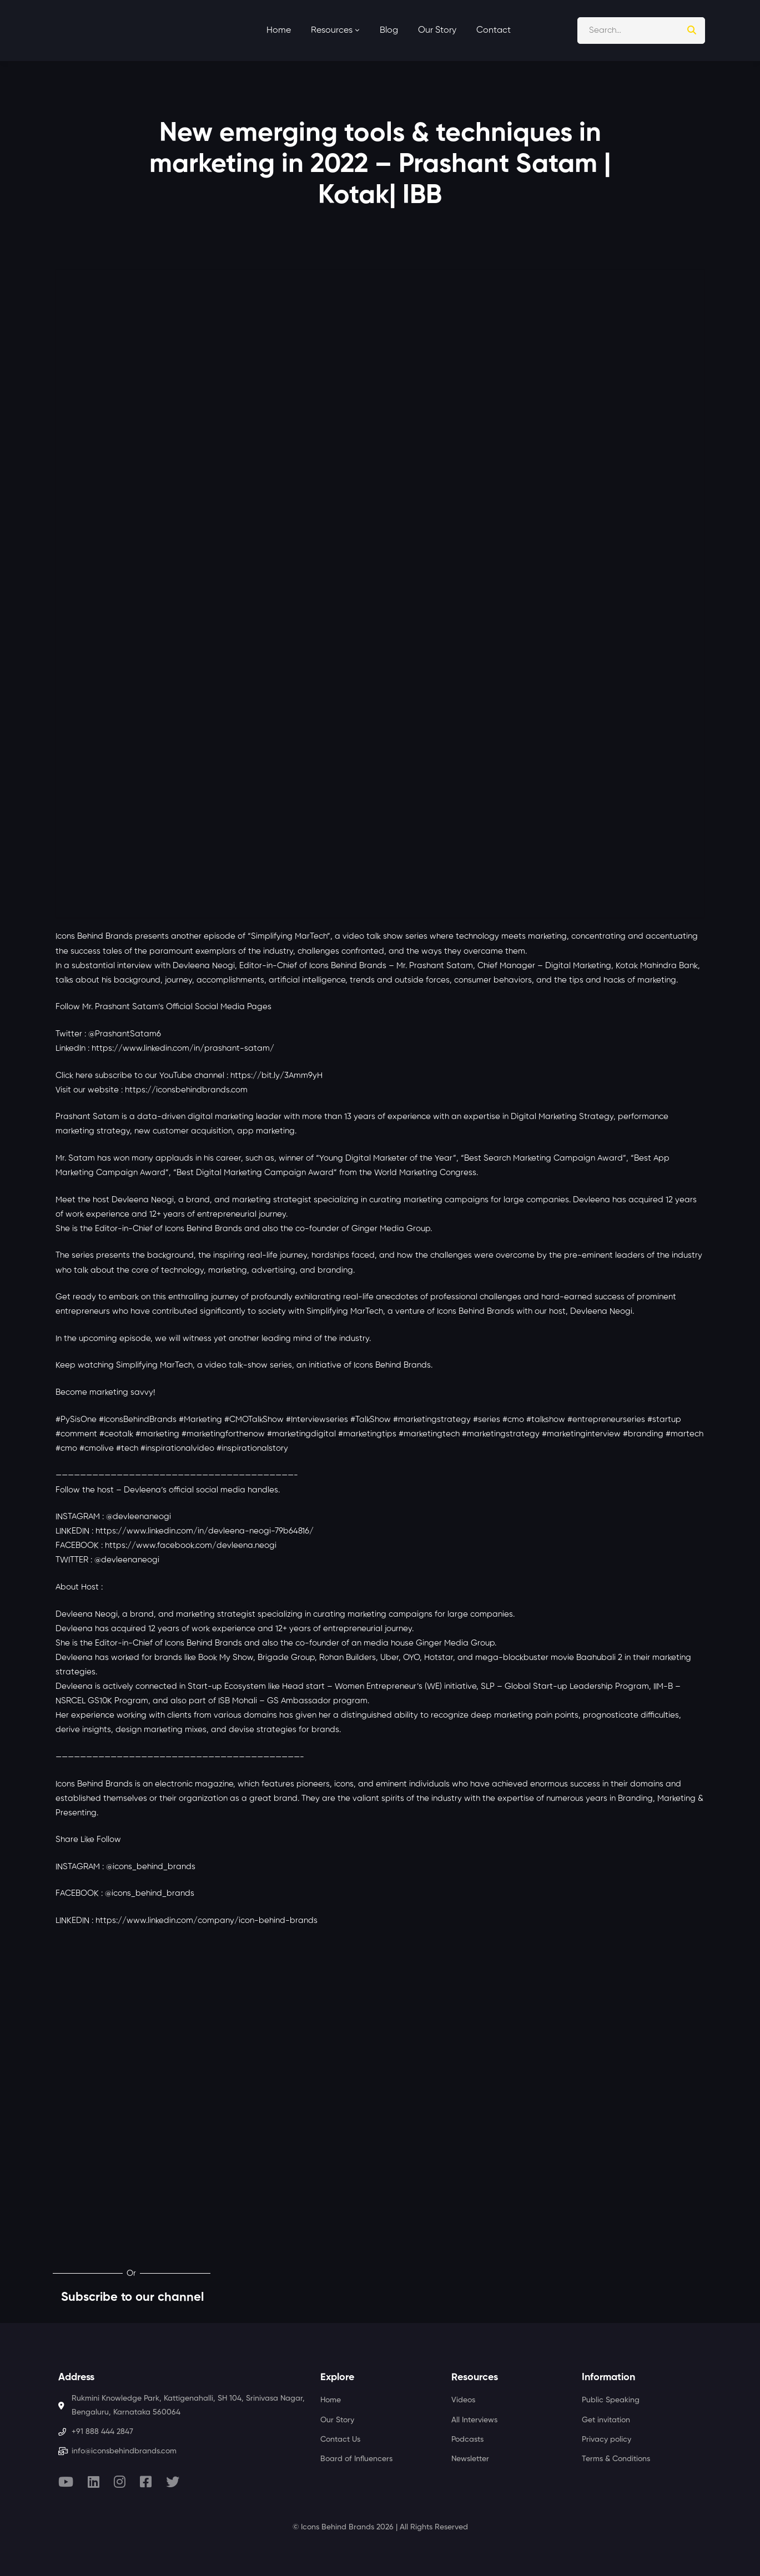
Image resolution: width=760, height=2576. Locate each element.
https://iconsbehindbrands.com (186, 1090)
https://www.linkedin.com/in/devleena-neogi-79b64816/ (204, 1531)
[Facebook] (146, 2481)
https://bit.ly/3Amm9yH (276, 1075)
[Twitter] (173, 2481)
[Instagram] (120, 2481)
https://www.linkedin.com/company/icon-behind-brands (206, 1920)
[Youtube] (65, 2481)
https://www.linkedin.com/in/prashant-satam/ (183, 1048)
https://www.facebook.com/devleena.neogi (190, 1545)
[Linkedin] (93, 2481)
